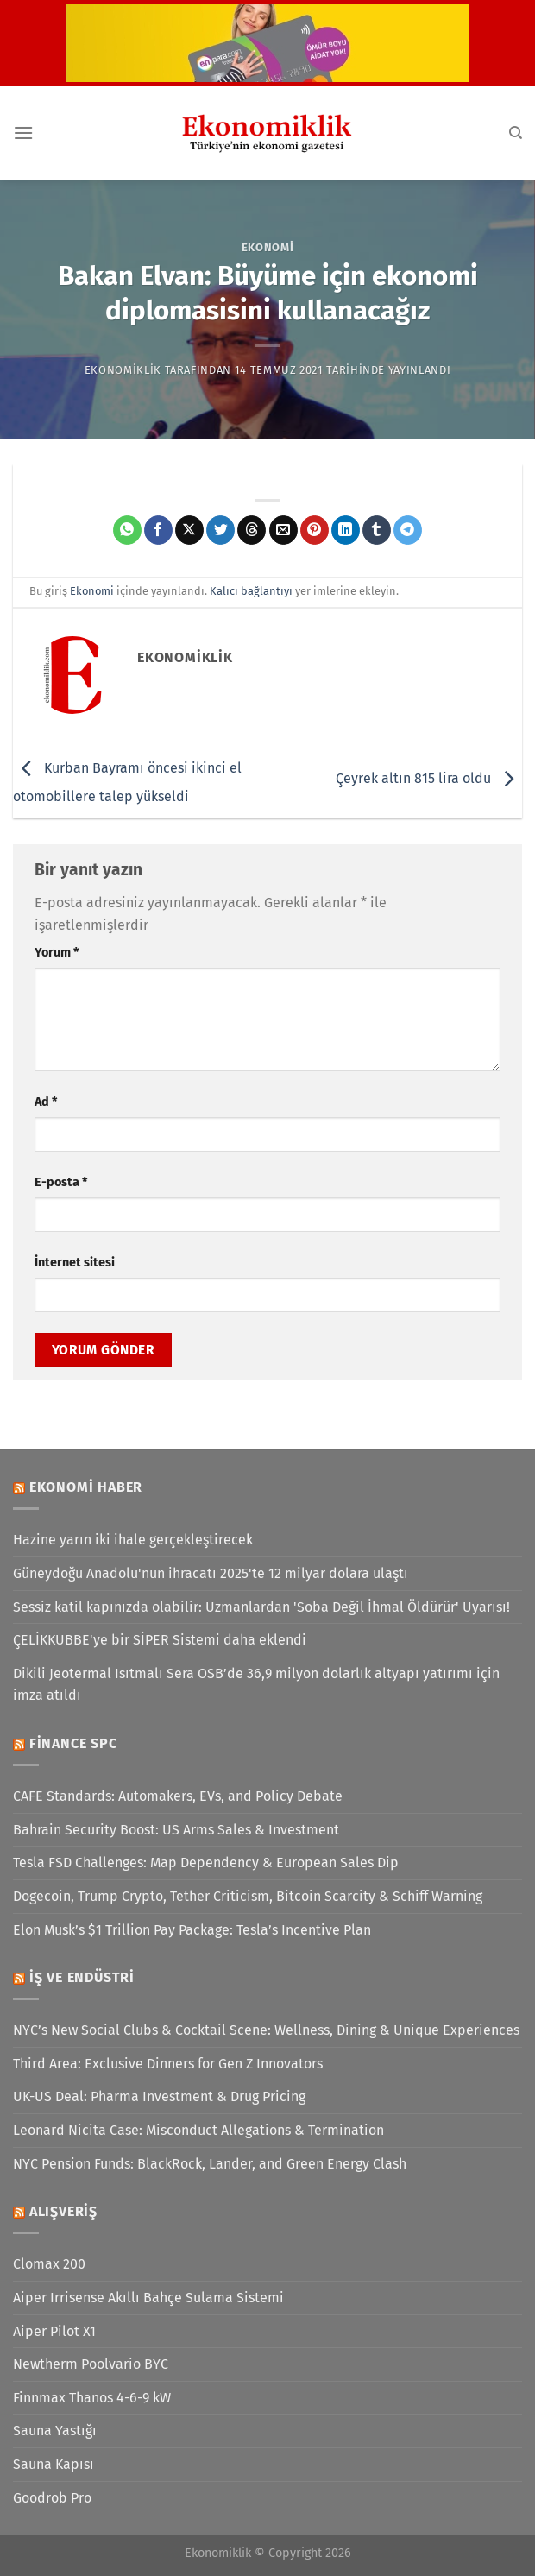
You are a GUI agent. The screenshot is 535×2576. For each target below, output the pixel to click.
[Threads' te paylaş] (251, 530)
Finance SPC (73, 1743)
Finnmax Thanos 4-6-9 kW (92, 2398)
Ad (46, 1102)
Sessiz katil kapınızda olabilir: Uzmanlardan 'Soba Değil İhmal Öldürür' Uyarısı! (261, 1607)
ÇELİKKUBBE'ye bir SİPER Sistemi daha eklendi (159, 1640)
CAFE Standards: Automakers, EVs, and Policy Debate (178, 1796)
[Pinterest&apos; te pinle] (314, 530)
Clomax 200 (49, 2264)
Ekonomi (268, 247)
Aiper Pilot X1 (54, 2331)
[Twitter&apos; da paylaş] (220, 530)
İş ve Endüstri (82, 1977)
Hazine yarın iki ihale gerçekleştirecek (133, 1539)
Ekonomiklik (123, 369)
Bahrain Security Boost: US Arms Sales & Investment (176, 1830)
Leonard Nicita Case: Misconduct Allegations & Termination (198, 2130)
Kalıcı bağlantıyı (251, 590)
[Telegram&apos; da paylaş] (407, 530)
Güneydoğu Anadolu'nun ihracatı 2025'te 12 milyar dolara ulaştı (210, 1573)
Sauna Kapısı (53, 2464)
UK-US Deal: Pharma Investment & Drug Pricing (159, 2096)
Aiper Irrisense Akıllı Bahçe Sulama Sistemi (148, 2297)
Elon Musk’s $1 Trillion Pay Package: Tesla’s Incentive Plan (192, 1930)
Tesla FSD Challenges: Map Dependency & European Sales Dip (206, 1862)
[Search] (515, 133)
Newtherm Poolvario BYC (90, 2364)
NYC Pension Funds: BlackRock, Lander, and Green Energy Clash (209, 2164)
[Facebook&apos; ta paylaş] (158, 530)
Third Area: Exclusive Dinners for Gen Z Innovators (168, 2063)
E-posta (61, 1182)
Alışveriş (63, 2211)
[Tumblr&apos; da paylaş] (376, 530)
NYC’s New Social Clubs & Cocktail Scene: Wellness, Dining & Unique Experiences (266, 2030)
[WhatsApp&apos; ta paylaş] (127, 530)
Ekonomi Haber (85, 1487)
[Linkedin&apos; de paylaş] (345, 530)
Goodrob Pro (52, 2498)
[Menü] (23, 132)
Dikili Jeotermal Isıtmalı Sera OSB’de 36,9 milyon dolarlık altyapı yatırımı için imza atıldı (256, 1684)
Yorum (57, 952)
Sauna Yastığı (55, 2430)
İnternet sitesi (75, 1262)
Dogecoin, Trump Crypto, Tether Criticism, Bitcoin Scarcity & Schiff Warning (247, 1896)
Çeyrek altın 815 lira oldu (429, 779)
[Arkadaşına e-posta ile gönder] (283, 530)
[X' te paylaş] (189, 530)
